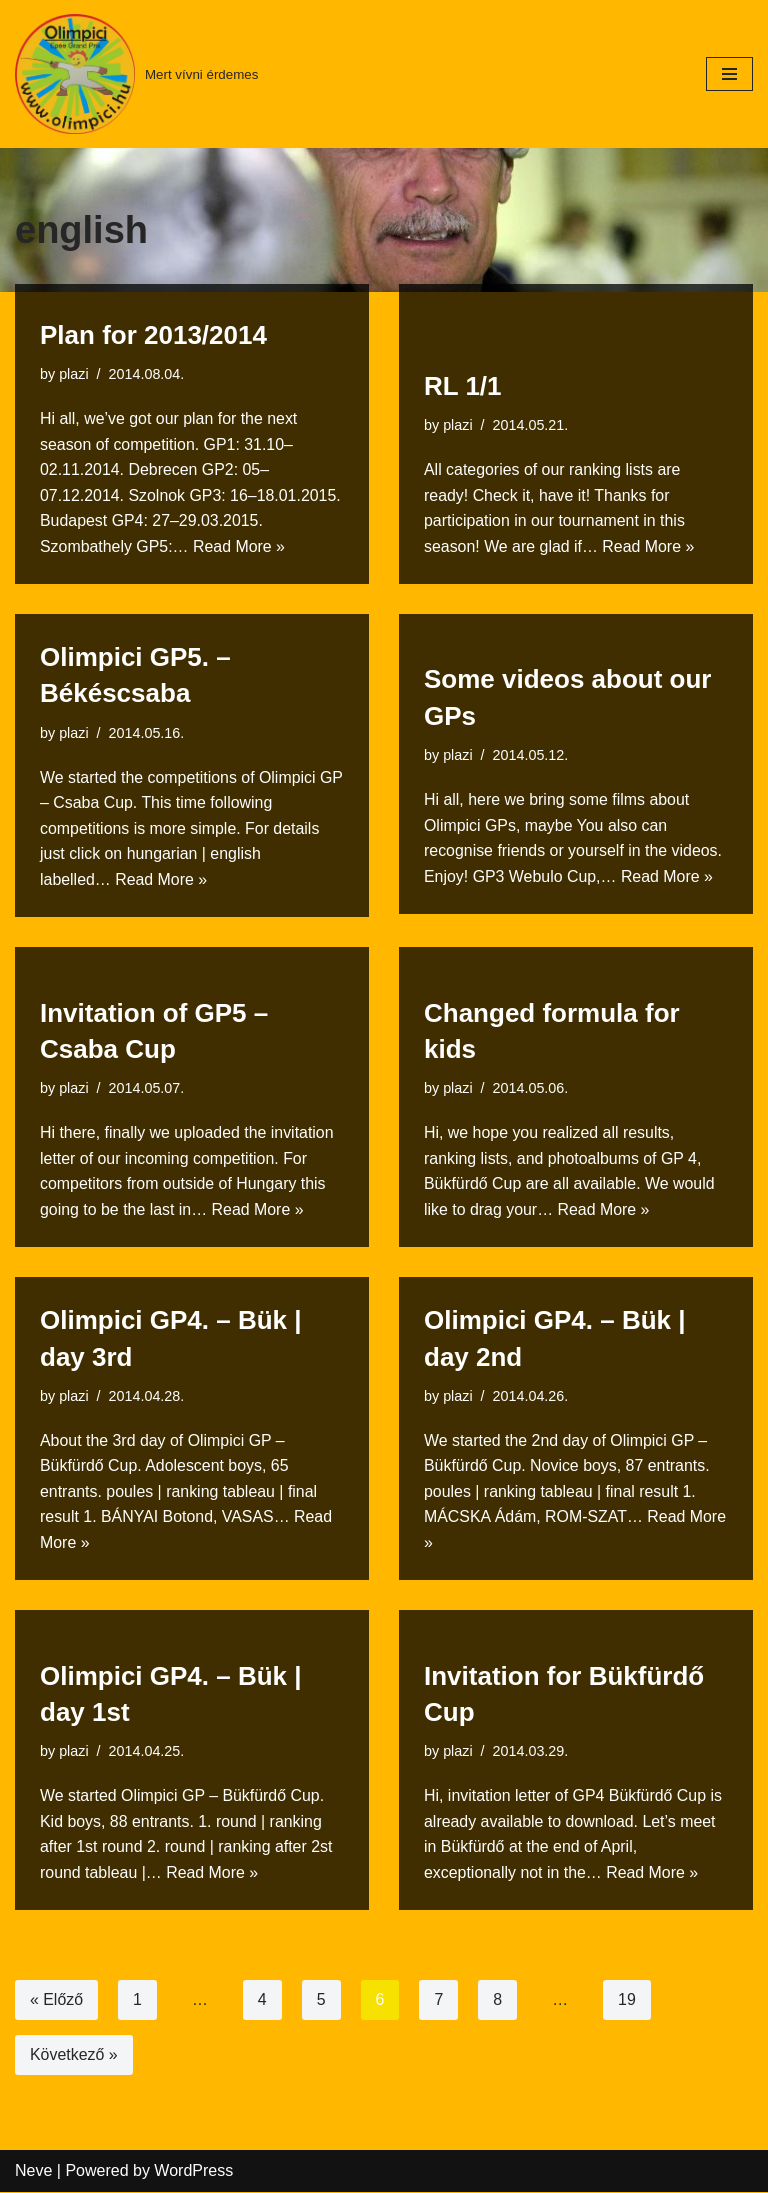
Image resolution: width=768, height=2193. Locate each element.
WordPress (193, 2172)
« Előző (56, 2001)
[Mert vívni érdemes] (136, 74)
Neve (33, 2172)
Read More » (240, 545)
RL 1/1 (463, 385)
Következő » (74, 2056)
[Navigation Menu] (729, 74)
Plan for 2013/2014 (153, 334)
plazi (74, 373)
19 (628, 2001)
